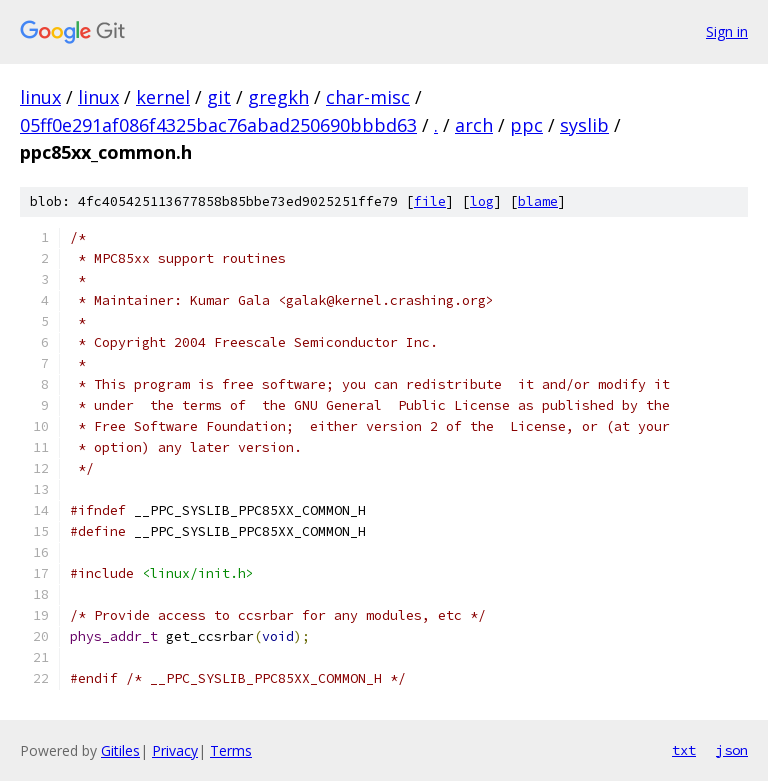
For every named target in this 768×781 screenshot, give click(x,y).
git (219, 97)
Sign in (727, 31)
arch (474, 125)
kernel (163, 97)
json (732, 750)
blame (538, 201)
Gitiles (120, 750)
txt (684, 750)
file (430, 201)
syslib (584, 125)
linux (40, 97)
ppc (526, 125)
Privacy (175, 750)
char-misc (368, 97)
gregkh (278, 97)
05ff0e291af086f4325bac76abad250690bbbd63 (218, 125)
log (482, 201)
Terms (231, 750)
